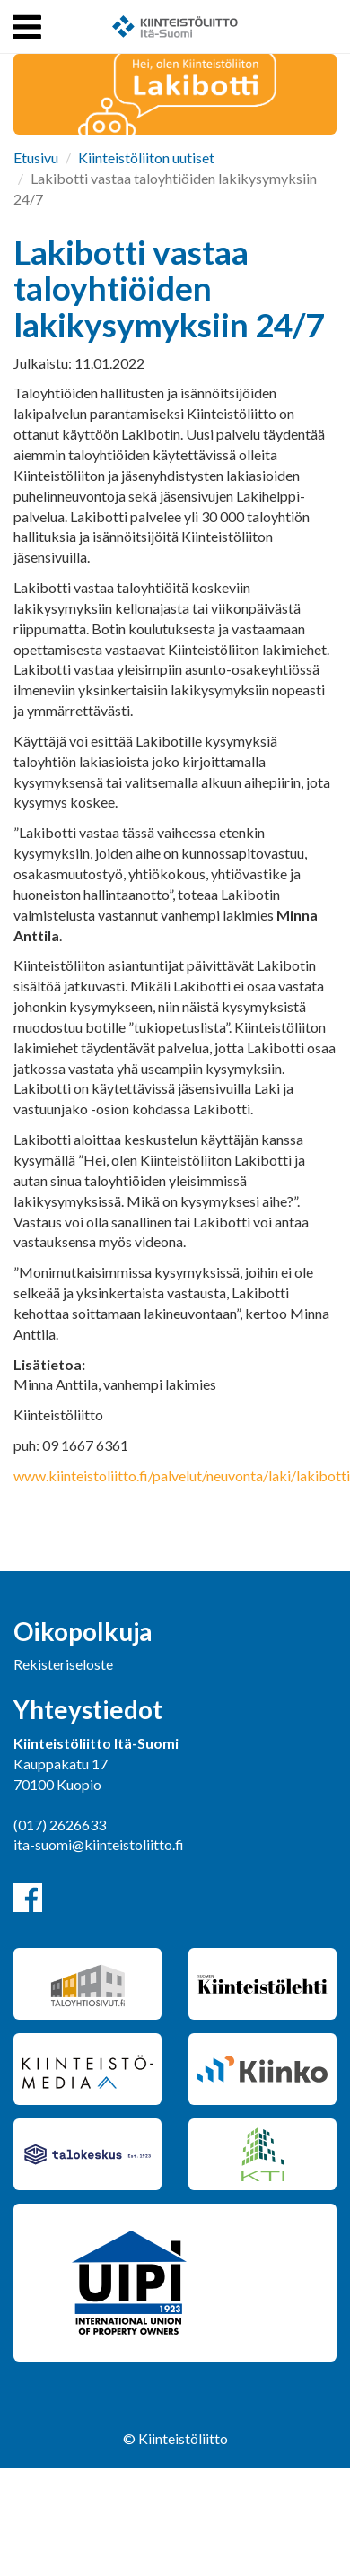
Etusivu (35, 157)
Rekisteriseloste (63, 1663)
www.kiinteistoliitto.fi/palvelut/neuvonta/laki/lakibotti (181, 1475)
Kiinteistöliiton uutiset (146, 157)
